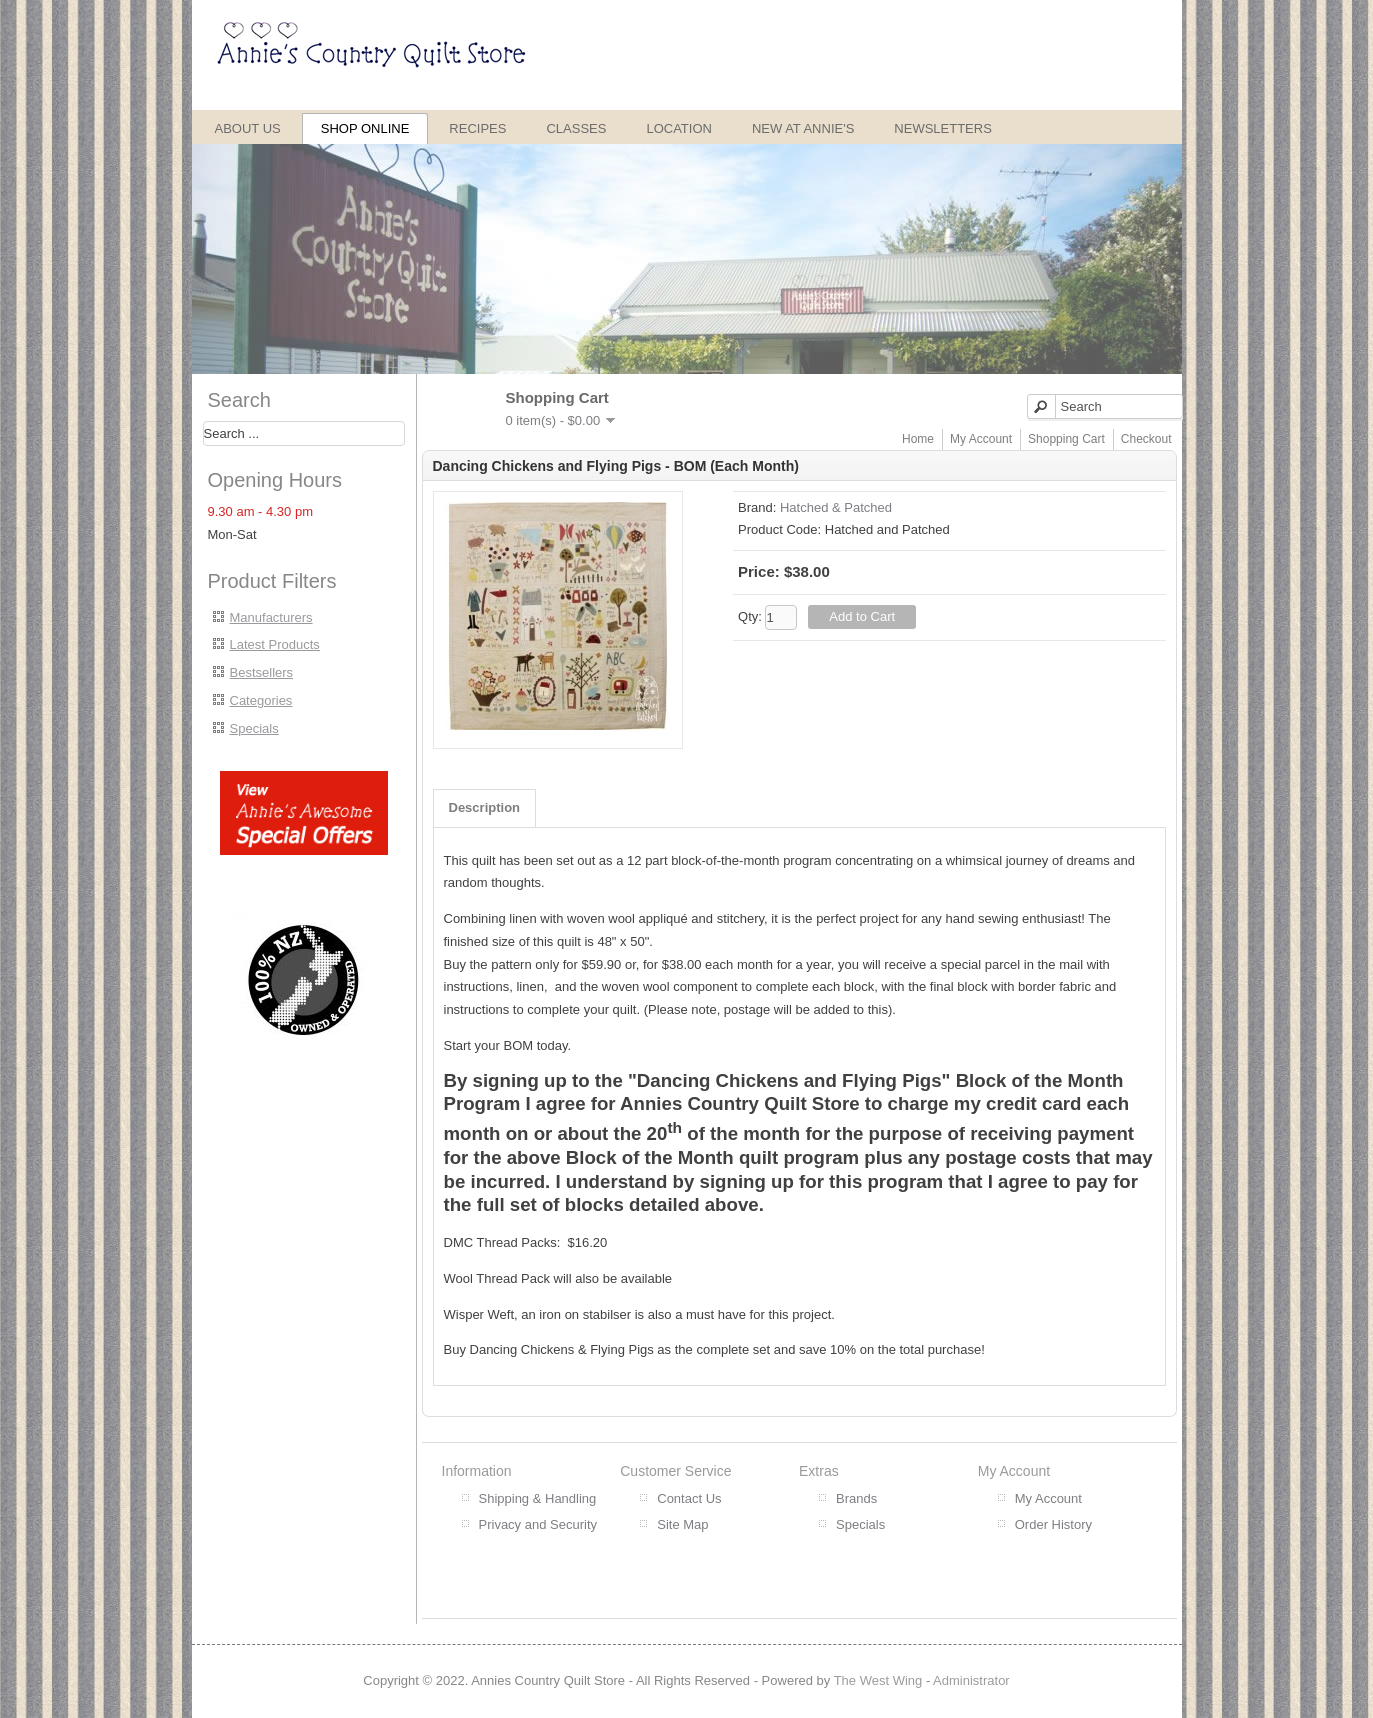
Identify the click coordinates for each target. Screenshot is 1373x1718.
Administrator (971, 1680)
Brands (856, 1498)
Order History (1053, 1524)
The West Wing (878, 1680)
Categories (261, 700)
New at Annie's (803, 128)
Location (679, 128)
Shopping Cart (1066, 439)
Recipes (477, 128)
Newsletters (943, 128)
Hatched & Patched (836, 507)
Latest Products (275, 644)
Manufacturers (271, 617)
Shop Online (365, 128)
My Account (981, 439)
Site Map (682, 1524)
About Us (248, 128)
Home (918, 439)
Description (485, 807)
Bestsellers (262, 672)
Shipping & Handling (538, 1498)
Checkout (1146, 439)
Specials (254, 728)
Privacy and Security (538, 1524)
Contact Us (689, 1498)
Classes (576, 128)
